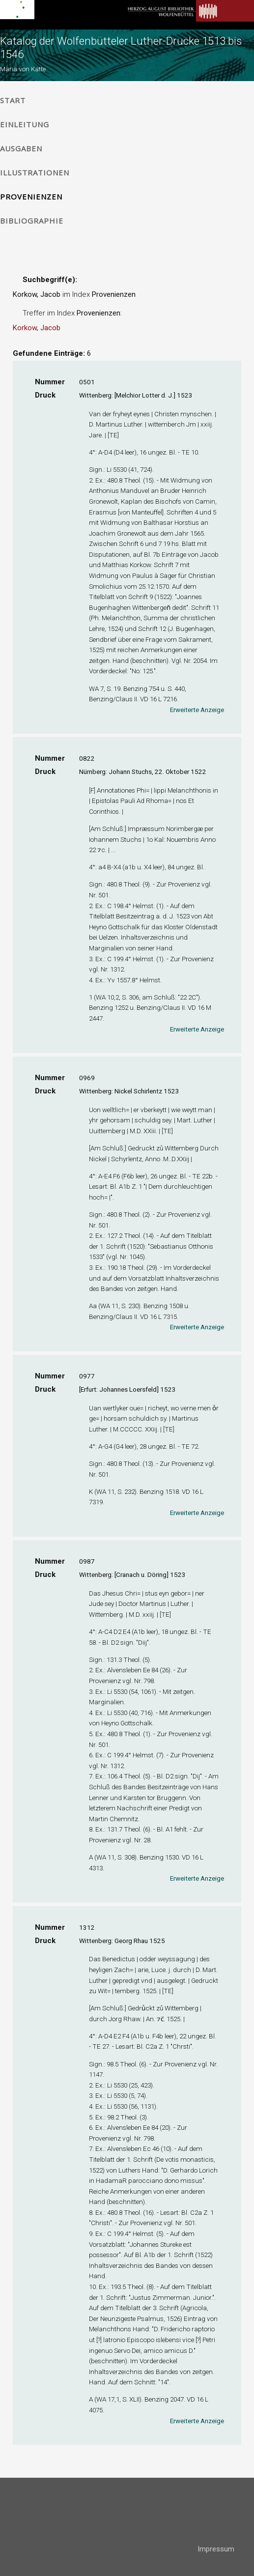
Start (13, 100)
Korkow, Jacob (36, 327)
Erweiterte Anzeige (197, 710)
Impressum (216, 2549)
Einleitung (24, 124)
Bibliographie (31, 221)
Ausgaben (21, 148)
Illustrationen (34, 172)
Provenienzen (31, 196)
